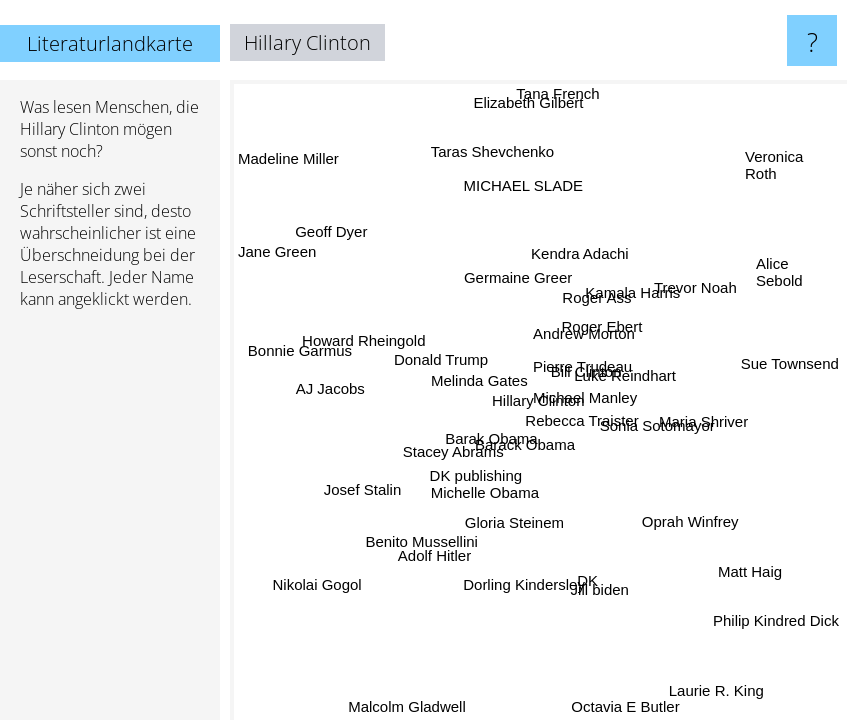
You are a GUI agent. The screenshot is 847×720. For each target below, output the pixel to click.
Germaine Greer (522, 277)
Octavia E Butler (621, 706)
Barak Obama (490, 433)
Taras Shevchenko (497, 151)
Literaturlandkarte (110, 43)
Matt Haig (752, 570)
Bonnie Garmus (300, 348)
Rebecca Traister (581, 417)
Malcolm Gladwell (410, 706)
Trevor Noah (691, 283)
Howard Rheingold (363, 347)
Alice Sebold (779, 274)
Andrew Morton (586, 335)
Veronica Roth (774, 166)
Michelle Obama (481, 489)
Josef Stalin (367, 490)
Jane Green (277, 255)
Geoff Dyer (333, 229)
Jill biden (587, 591)
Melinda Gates (479, 379)
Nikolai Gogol (316, 583)
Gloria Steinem (513, 523)
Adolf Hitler (437, 559)
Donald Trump (446, 355)
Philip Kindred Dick (776, 613)
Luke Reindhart (627, 379)
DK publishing (472, 462)
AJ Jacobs (330, 387)
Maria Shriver (702, 416)
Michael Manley (586, 397)
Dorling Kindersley (524, 583)
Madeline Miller (288, 163)
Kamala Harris (630, 289)
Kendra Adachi (576, 251)
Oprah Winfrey (687, 525)
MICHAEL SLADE (513, 190)
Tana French (557, 93)
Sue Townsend (789, 362)
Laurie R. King (716, 689)
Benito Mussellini (421, 542)
